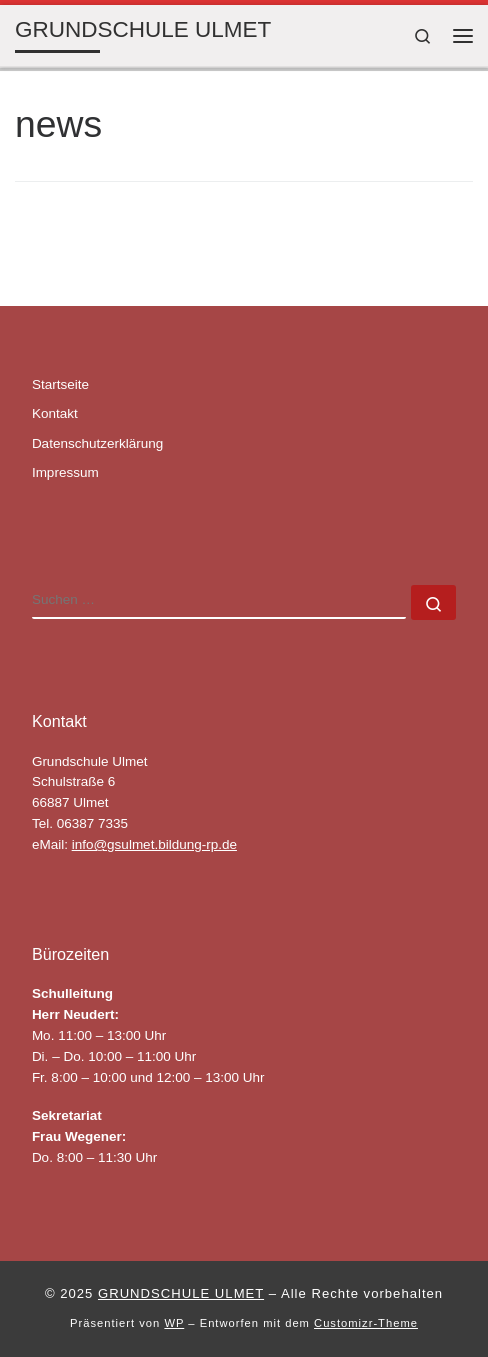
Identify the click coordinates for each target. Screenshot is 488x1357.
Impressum (65, 472)
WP (174, 1323)
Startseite (60, 384)
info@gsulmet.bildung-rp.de (154, 844)
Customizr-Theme (366, 1323)
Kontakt (55, 413)
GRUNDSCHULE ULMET (181, 1293)
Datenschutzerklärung (97, 443)
